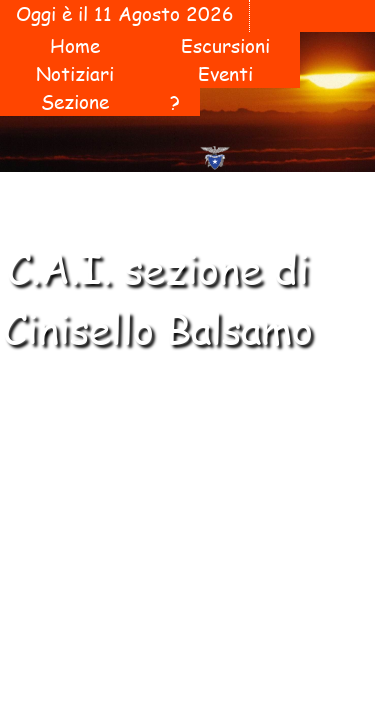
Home (75, 46)
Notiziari (75, 74)
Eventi (225, 74)
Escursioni (225, 46)
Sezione (75, 102)
